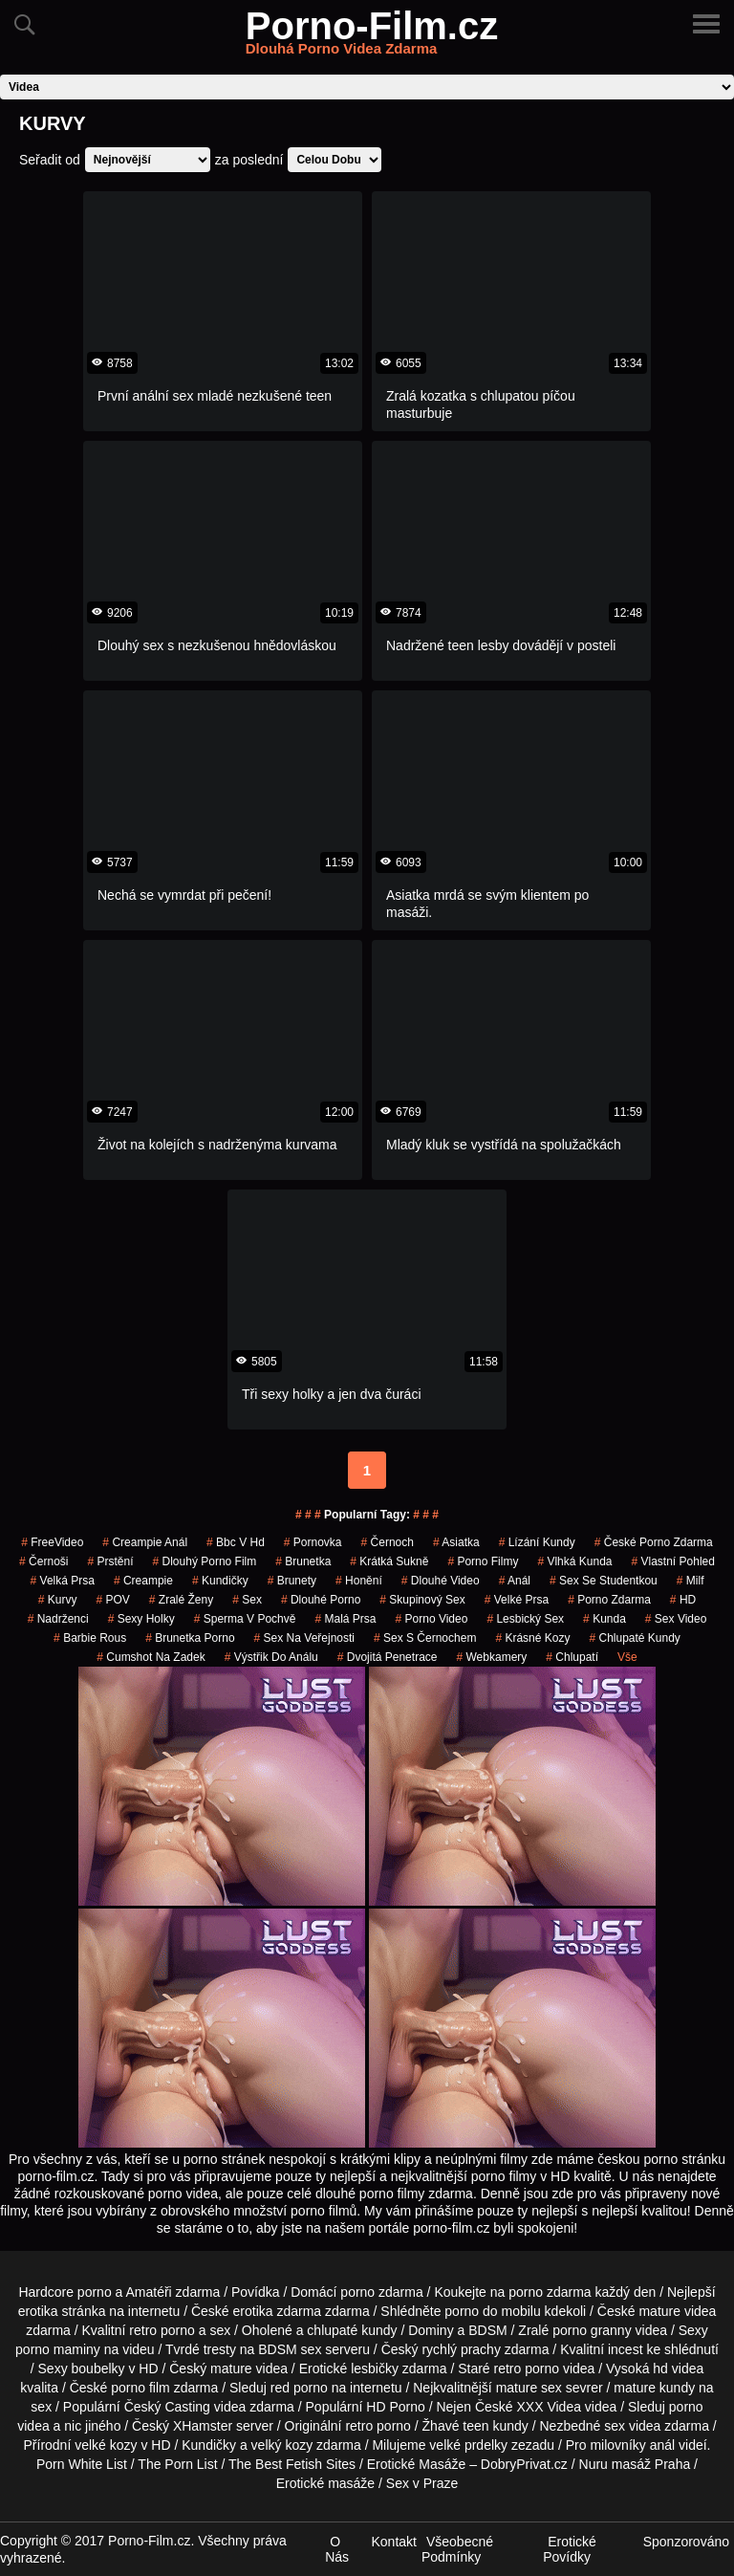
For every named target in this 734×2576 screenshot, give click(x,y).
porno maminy (57, 2349)
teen (475, 2426)
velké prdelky (468, 2445)
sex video (676, 1619)
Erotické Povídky (569, 2549)
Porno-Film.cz (372, 37)
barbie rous (90, 1638)
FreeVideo (52, 1542)
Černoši (43, 1561)
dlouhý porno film (205, 1561)
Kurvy (57, 1599)
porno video (432, 1619)
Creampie (143, 1580)
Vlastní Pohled (673, 1561)
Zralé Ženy (181, 1599)
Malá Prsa (345, 1619)
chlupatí (572, 1657)
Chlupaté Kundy (634, 1638)
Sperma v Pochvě (245, 1619)
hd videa (678, 2368)
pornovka (313, 1542)
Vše (627, 1657)
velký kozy (282, 2445)
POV (112, 1599)
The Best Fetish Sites (292, 2464)
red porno (299, 2387)
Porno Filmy (482, 1561)
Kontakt (393, 2541)
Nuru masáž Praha (635, 2464)
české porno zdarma (653, 1542)
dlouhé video (440, 1580)
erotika (38, 2311)
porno (357, 2292)
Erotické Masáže (416, 2464)
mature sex (529, 2387)
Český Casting (167, 2406)
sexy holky (141, 1619)
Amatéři (148, 2292)
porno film (140, 2387)
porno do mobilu (492, 2311)
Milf (690, 1580)
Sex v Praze (422, 2483)
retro (359, 2426)
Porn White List (81, 2464)
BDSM (487, 2330)
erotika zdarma (277, 2311)
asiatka (456, 1542)
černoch (387, 1542)
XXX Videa (549, 2406)
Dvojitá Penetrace (387, 1657)
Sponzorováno (686, 2541)
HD (683, 1599)
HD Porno (395, 2406)
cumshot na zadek (151, 1657)
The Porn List (177, 2464)
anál (662, 2445)
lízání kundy (537, 1542)
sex (247, 1599)
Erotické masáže (325, 2483)
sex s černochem (425, 1638)
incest (625, 2349)
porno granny (592, 2330)
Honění (358, 1580)
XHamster (202, 2426)
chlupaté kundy (352, 2330)
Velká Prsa (63, 1580)
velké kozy (106, 2445)
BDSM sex (289, 2349)
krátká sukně (389, 1561)
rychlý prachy (460, 2349)
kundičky (220, 1580)
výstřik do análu (271, 1657)
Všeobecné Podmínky (457, 2549)
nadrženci (58, 1619)
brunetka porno (189, 1638)
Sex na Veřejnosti (304, 1638)
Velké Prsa (517, 1599)
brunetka (303, 1561)
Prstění (110, 1561)
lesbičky (375, 2368)
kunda (604, 1619)
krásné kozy (532, 1638)
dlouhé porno (320, 1599)
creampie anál (144, 1542)
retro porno (161, 2330)
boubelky (98, 2368)
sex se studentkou (604, 1580)
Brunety (292, 1580)
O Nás (337, 2549)
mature (659, 2311)
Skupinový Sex (421, 1599)
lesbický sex (525, 1619)
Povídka (255, 2292)
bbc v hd (235, 1542)
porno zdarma (609, 1599)
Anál (514, 1580)
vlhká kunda (574, 1561)
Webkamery (491, 1657)
